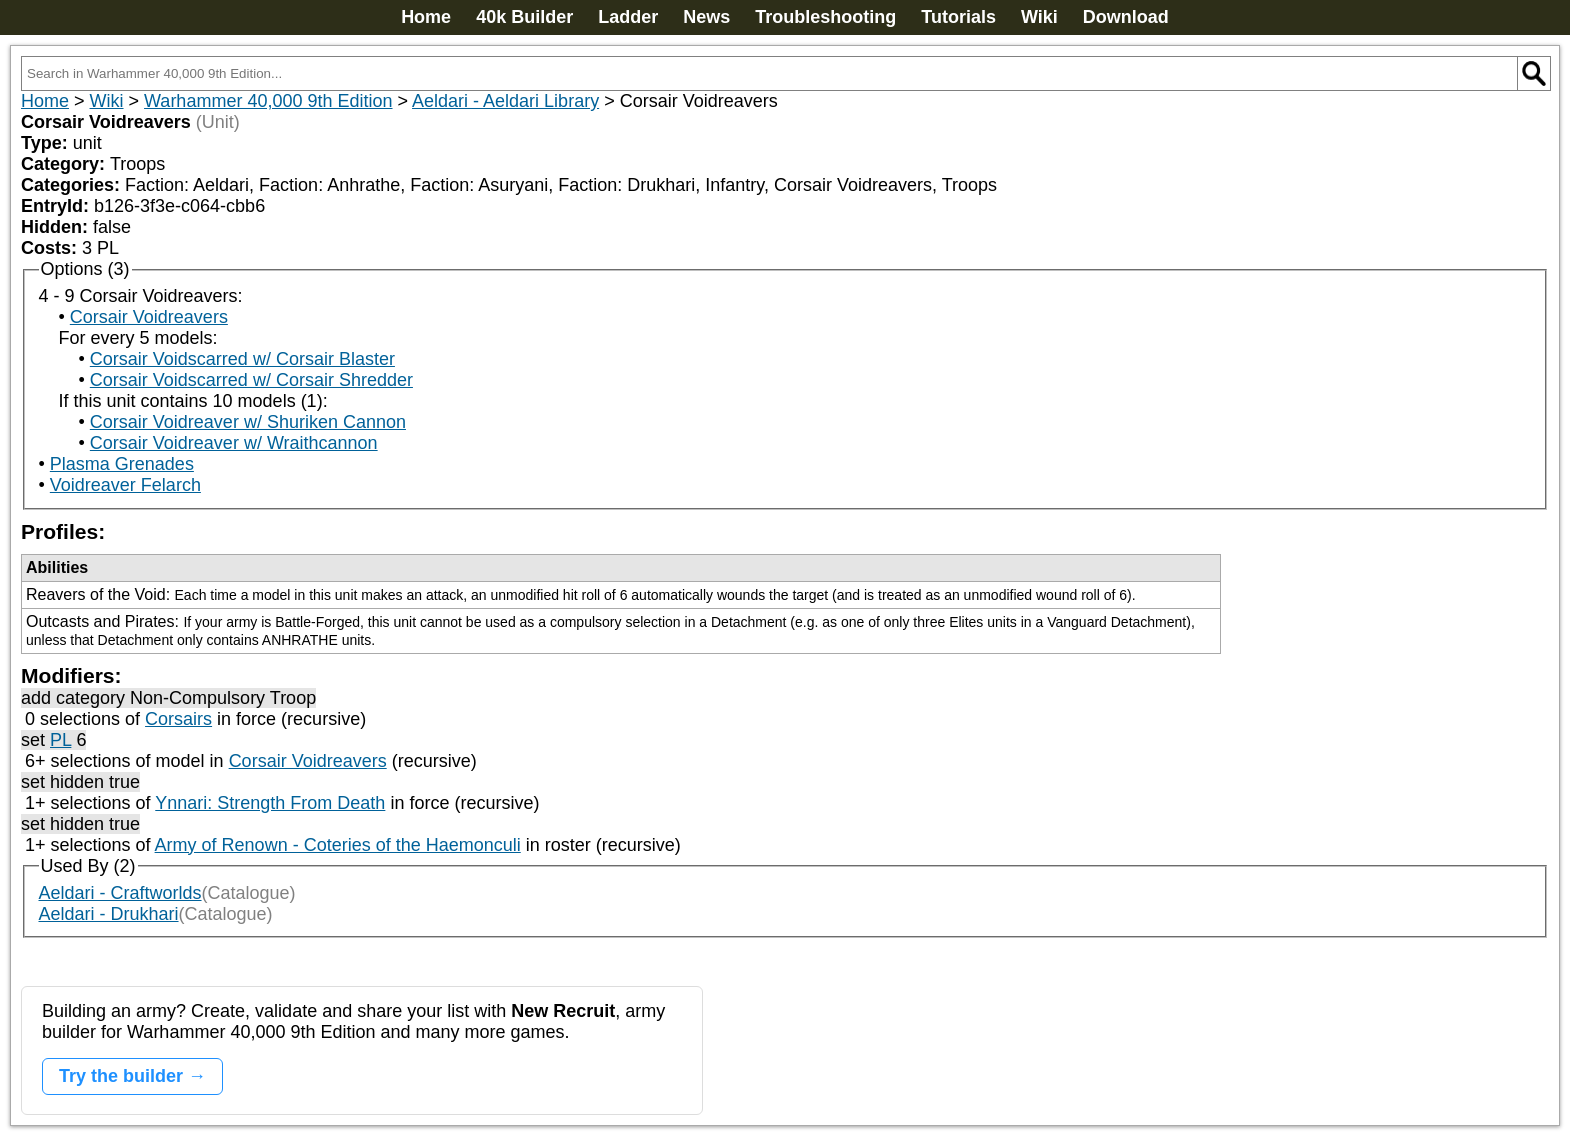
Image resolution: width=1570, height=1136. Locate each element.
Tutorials (958, 17)
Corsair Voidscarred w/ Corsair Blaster (242, 359)
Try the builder (121, 1076)
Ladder (628, 17)
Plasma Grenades (122, 464)
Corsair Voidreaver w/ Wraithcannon (234, 443)
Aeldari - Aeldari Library (505, 101)
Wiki (1039, 17)
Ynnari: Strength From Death (270, 803)
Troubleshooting (825, 17)
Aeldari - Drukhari (109, 914)
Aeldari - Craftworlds (120, 893)
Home (426, 17)
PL (60, 740)
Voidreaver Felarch (125, 485)
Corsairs (178, 719)
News (706, 17)
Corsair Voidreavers (149, 317)
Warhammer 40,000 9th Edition (268, 101)
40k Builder (524, 17)
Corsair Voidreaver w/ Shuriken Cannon (248, 422)
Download (1126, 17)
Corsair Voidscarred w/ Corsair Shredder (251, 380)
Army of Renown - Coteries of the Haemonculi (338, 845)
